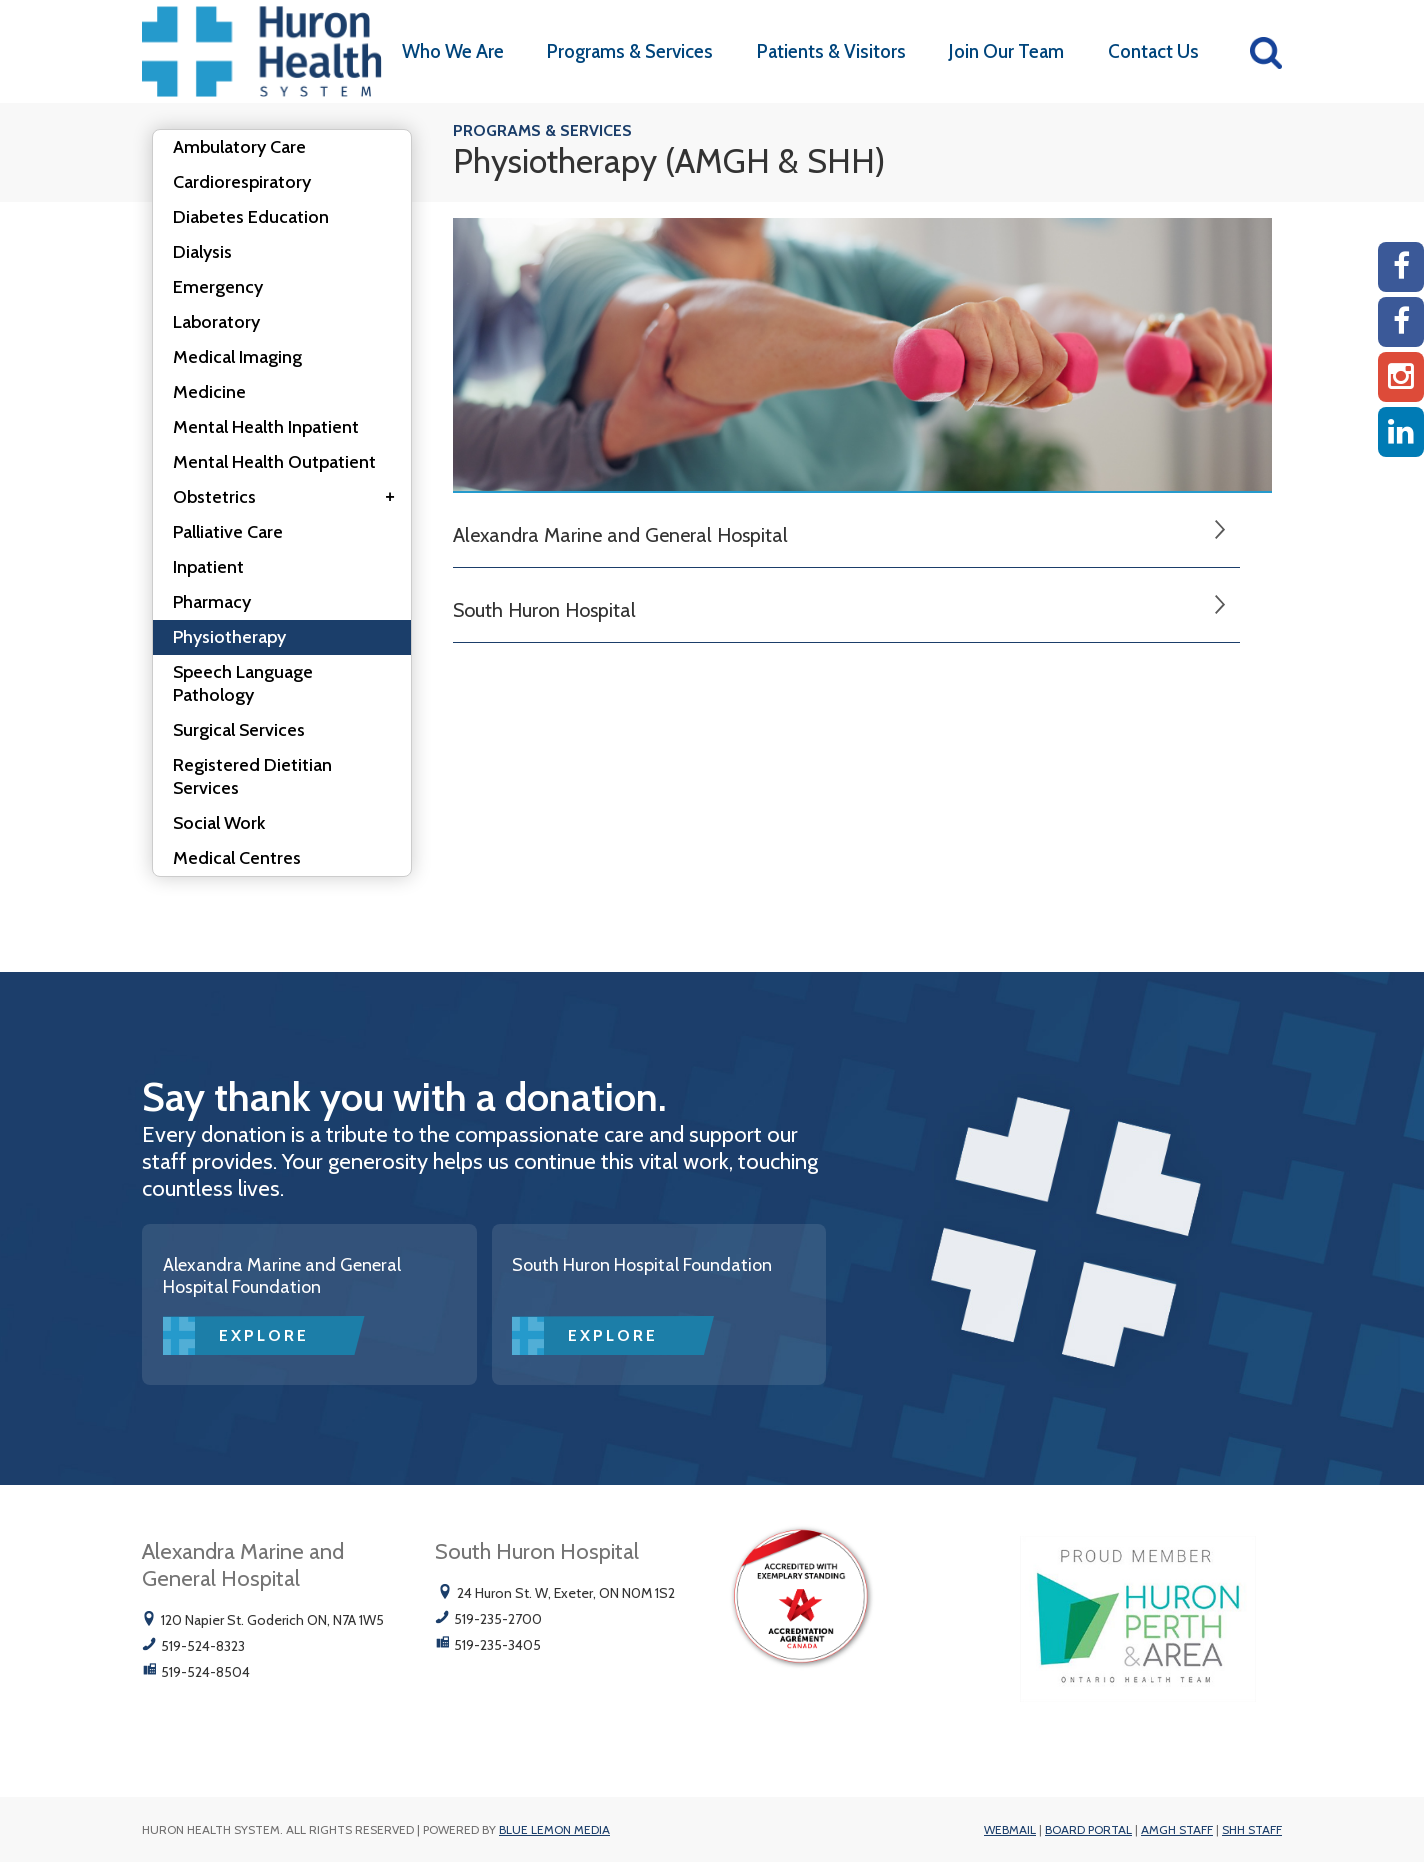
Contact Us (1153, 51)
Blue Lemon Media (554, 1829)
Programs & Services (630, 51)
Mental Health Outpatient (274, 462)
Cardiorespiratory (242, 182)
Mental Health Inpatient (266, 427)
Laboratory (216, 322)
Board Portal (1088, 1829)
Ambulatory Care (239, 147)
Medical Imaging (237, 357)
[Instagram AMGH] (1401, 377)
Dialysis (202, 252)
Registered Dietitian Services (252, 776)
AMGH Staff (1177, 1829)
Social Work (219, 823)
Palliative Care (228, 532)
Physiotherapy (229, 637)
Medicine (209, 392)
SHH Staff (1252, 1829)
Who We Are (453, 51)
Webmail (1010, 1829)
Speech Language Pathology (243, 683)
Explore (264, 1335)
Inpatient (208, 567)
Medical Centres (237, 858)
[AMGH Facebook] (1401, 267)
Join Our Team (1006, 51)
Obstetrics (290, 498)
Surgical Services (239, 730)
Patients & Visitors (831, 51)
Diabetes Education (251, 217)
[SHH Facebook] (1401, 322)
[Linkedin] (1401, 432)
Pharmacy (212, 602)
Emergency (218, 287)
